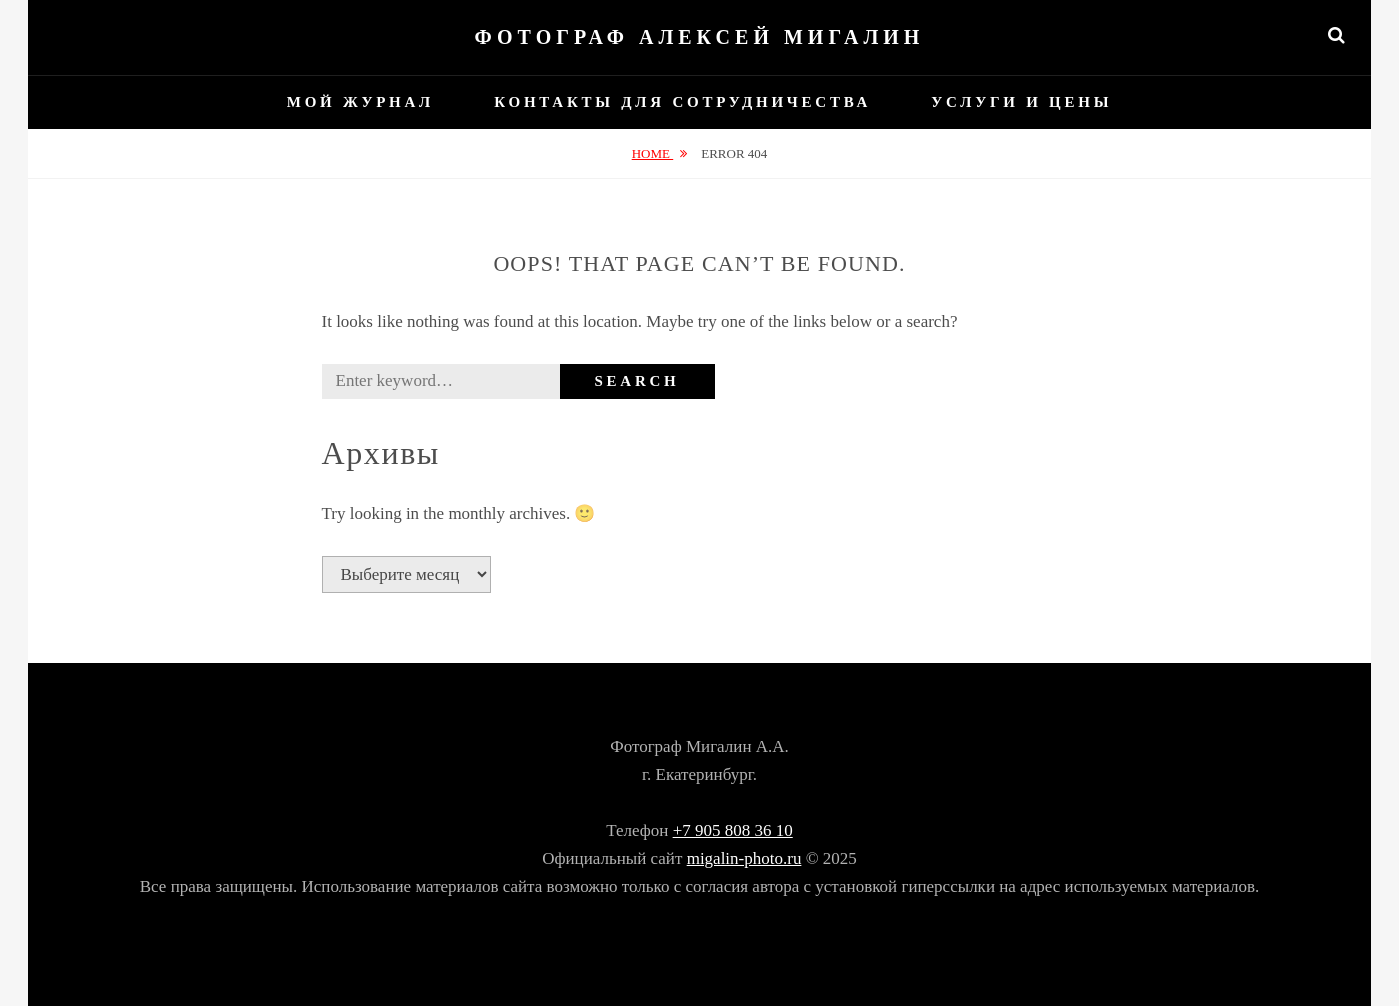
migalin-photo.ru (744, 858)
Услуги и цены (1021, 102)
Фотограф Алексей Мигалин (700, 37)
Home (653, 153)
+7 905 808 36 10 (733, 830)
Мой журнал (360, 102)
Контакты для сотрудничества (682, 102)
